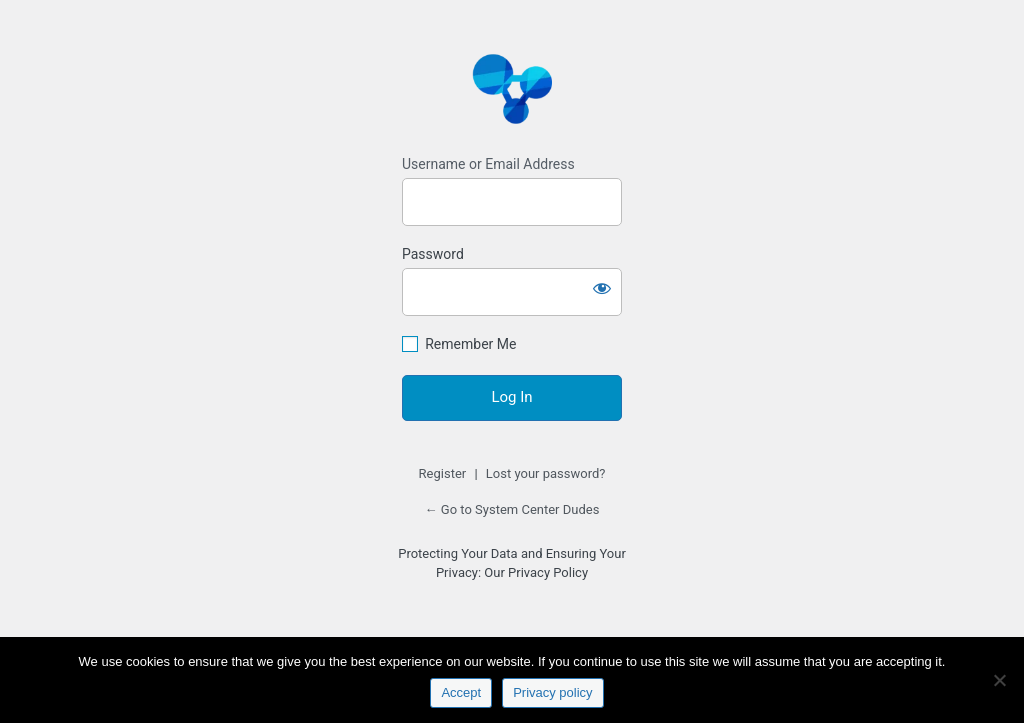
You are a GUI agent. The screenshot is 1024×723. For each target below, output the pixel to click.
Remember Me (470, 344)
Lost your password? (546, 473)
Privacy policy (552, 692)
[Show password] (602, 288)
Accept (461, 692)
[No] (999, 680)
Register (443, 473)
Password (433, 254)
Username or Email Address (488, 164)
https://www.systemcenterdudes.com (512, 88)
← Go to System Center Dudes (512, 509)
